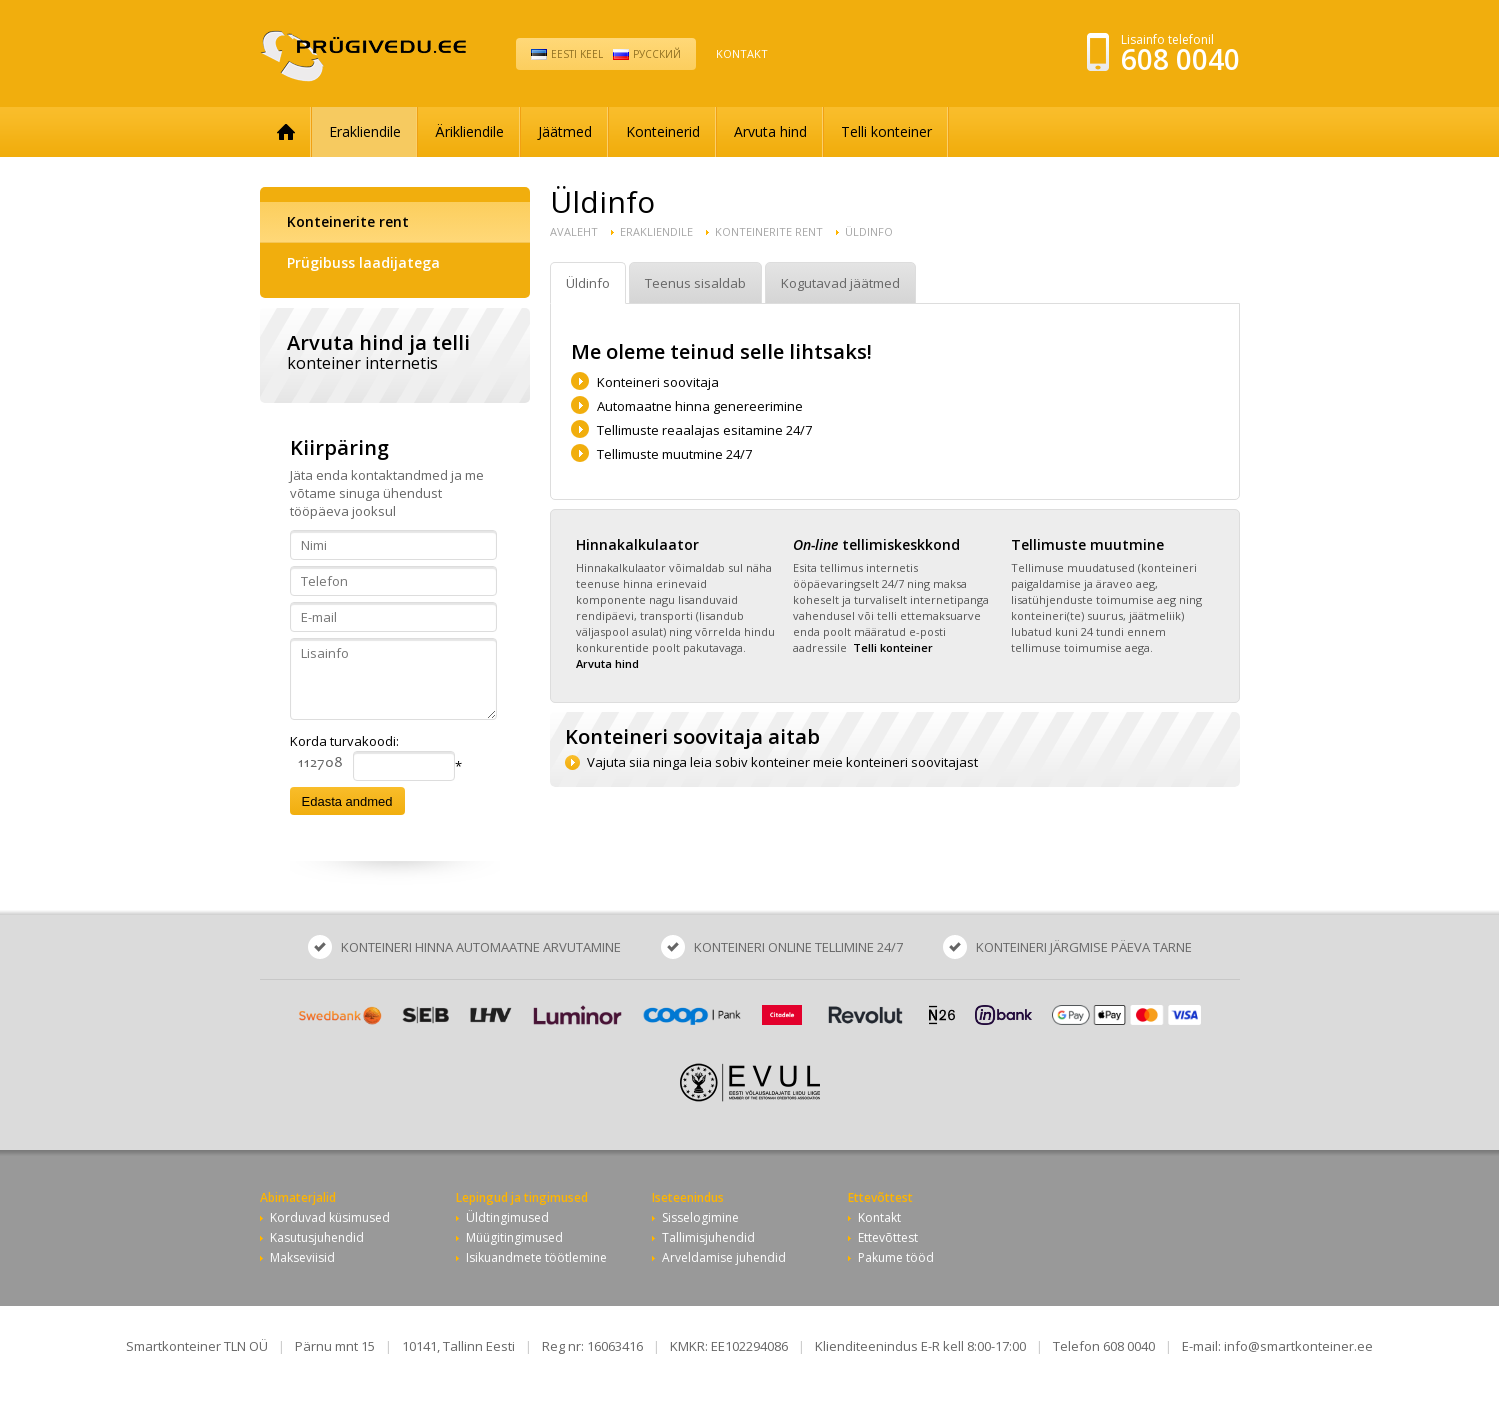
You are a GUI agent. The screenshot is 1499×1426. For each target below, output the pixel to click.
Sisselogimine (700, 1217)
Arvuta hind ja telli (395, 351)
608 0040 (1180, 59)
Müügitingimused (514, 1237)
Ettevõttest (888, 1237)
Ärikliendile (469, 131)
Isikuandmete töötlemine (536, 1257)
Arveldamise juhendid (724, 1257)
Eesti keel (577, 54)
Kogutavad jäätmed (840, 283)
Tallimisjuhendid (708, 1237)
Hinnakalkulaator (637, 544)
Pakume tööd (896, 1257)
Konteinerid (663, 131)
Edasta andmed (347, 801)
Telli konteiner (886, 131)
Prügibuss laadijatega (363, 262)
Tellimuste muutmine (1087, 544)
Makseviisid (302, 1257)
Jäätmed (565, 131)
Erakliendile (365, 131)
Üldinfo (869, 231)
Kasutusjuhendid (317, 1237)
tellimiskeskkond (876, 544)
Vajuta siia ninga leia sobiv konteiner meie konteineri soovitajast (782, 762)
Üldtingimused (507, 1217)
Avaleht (574, 231)
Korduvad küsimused (330, 1217)
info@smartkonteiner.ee (1298, 1346)
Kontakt (742, 53)
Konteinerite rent (348, 221)
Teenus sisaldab (695, 283)
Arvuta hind (770, 131)
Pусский (657, 54)
